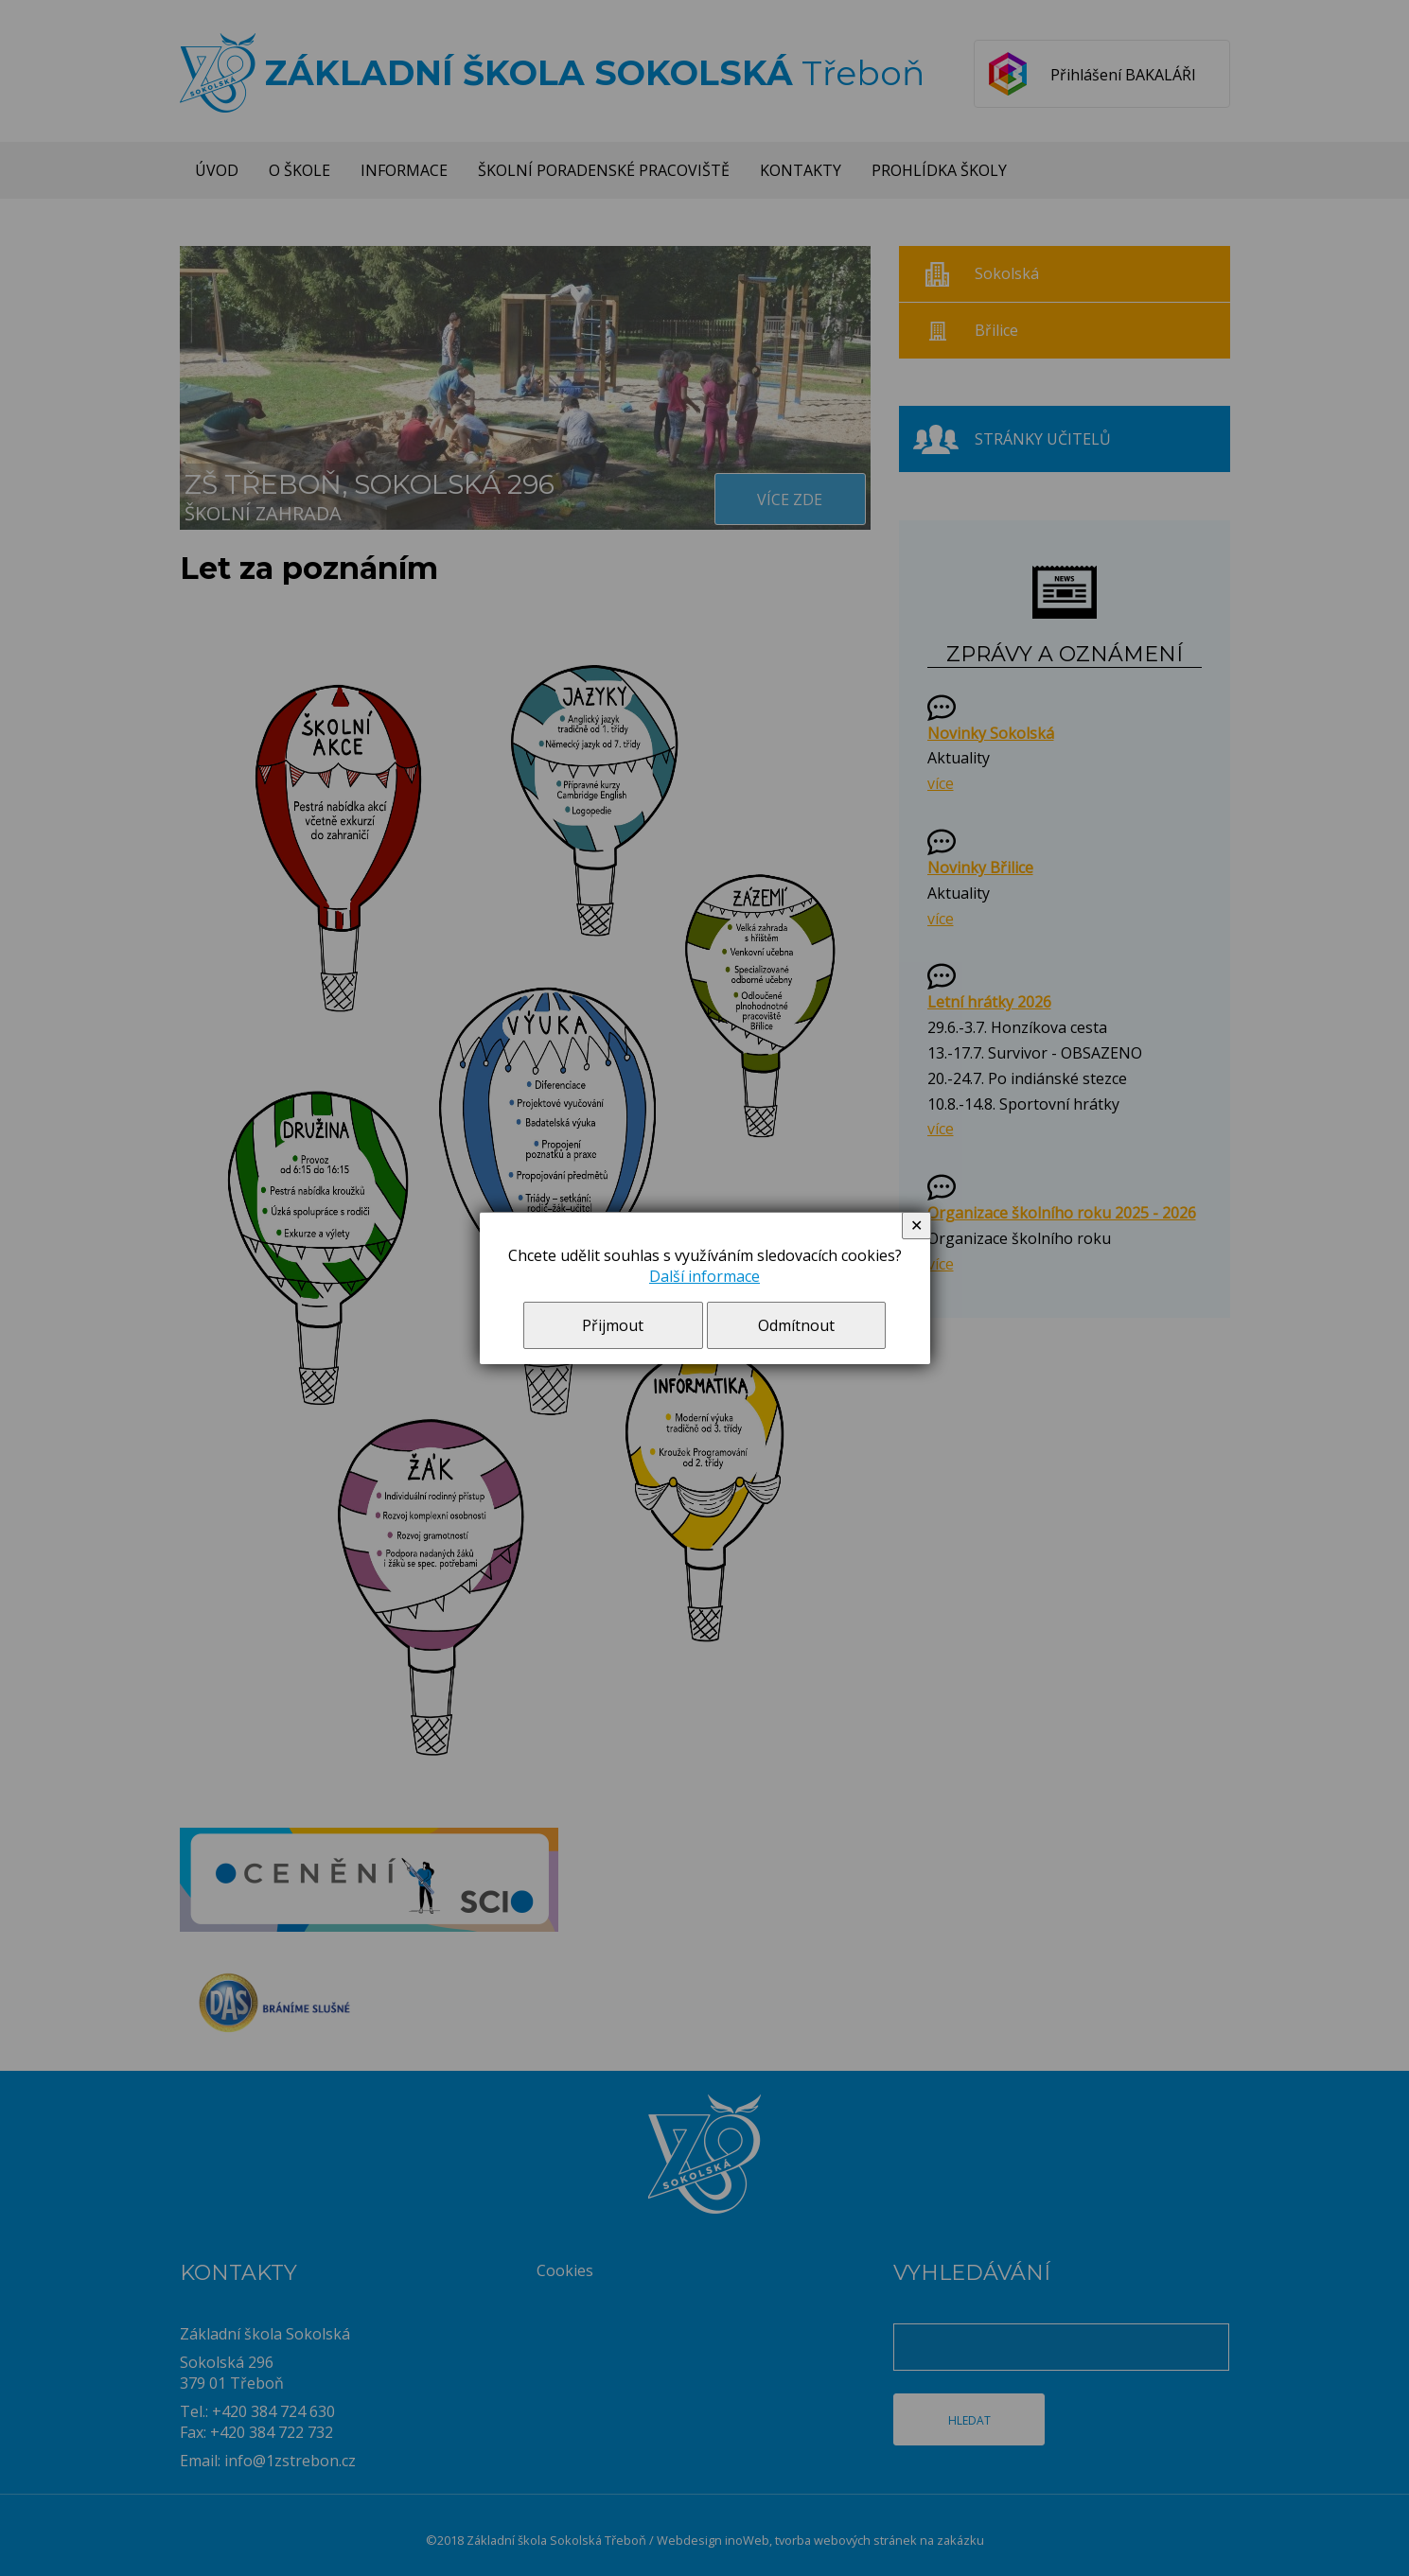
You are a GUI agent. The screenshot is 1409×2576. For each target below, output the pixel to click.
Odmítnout (796, 1325)
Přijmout (612, 1325)
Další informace (704, 1276)
